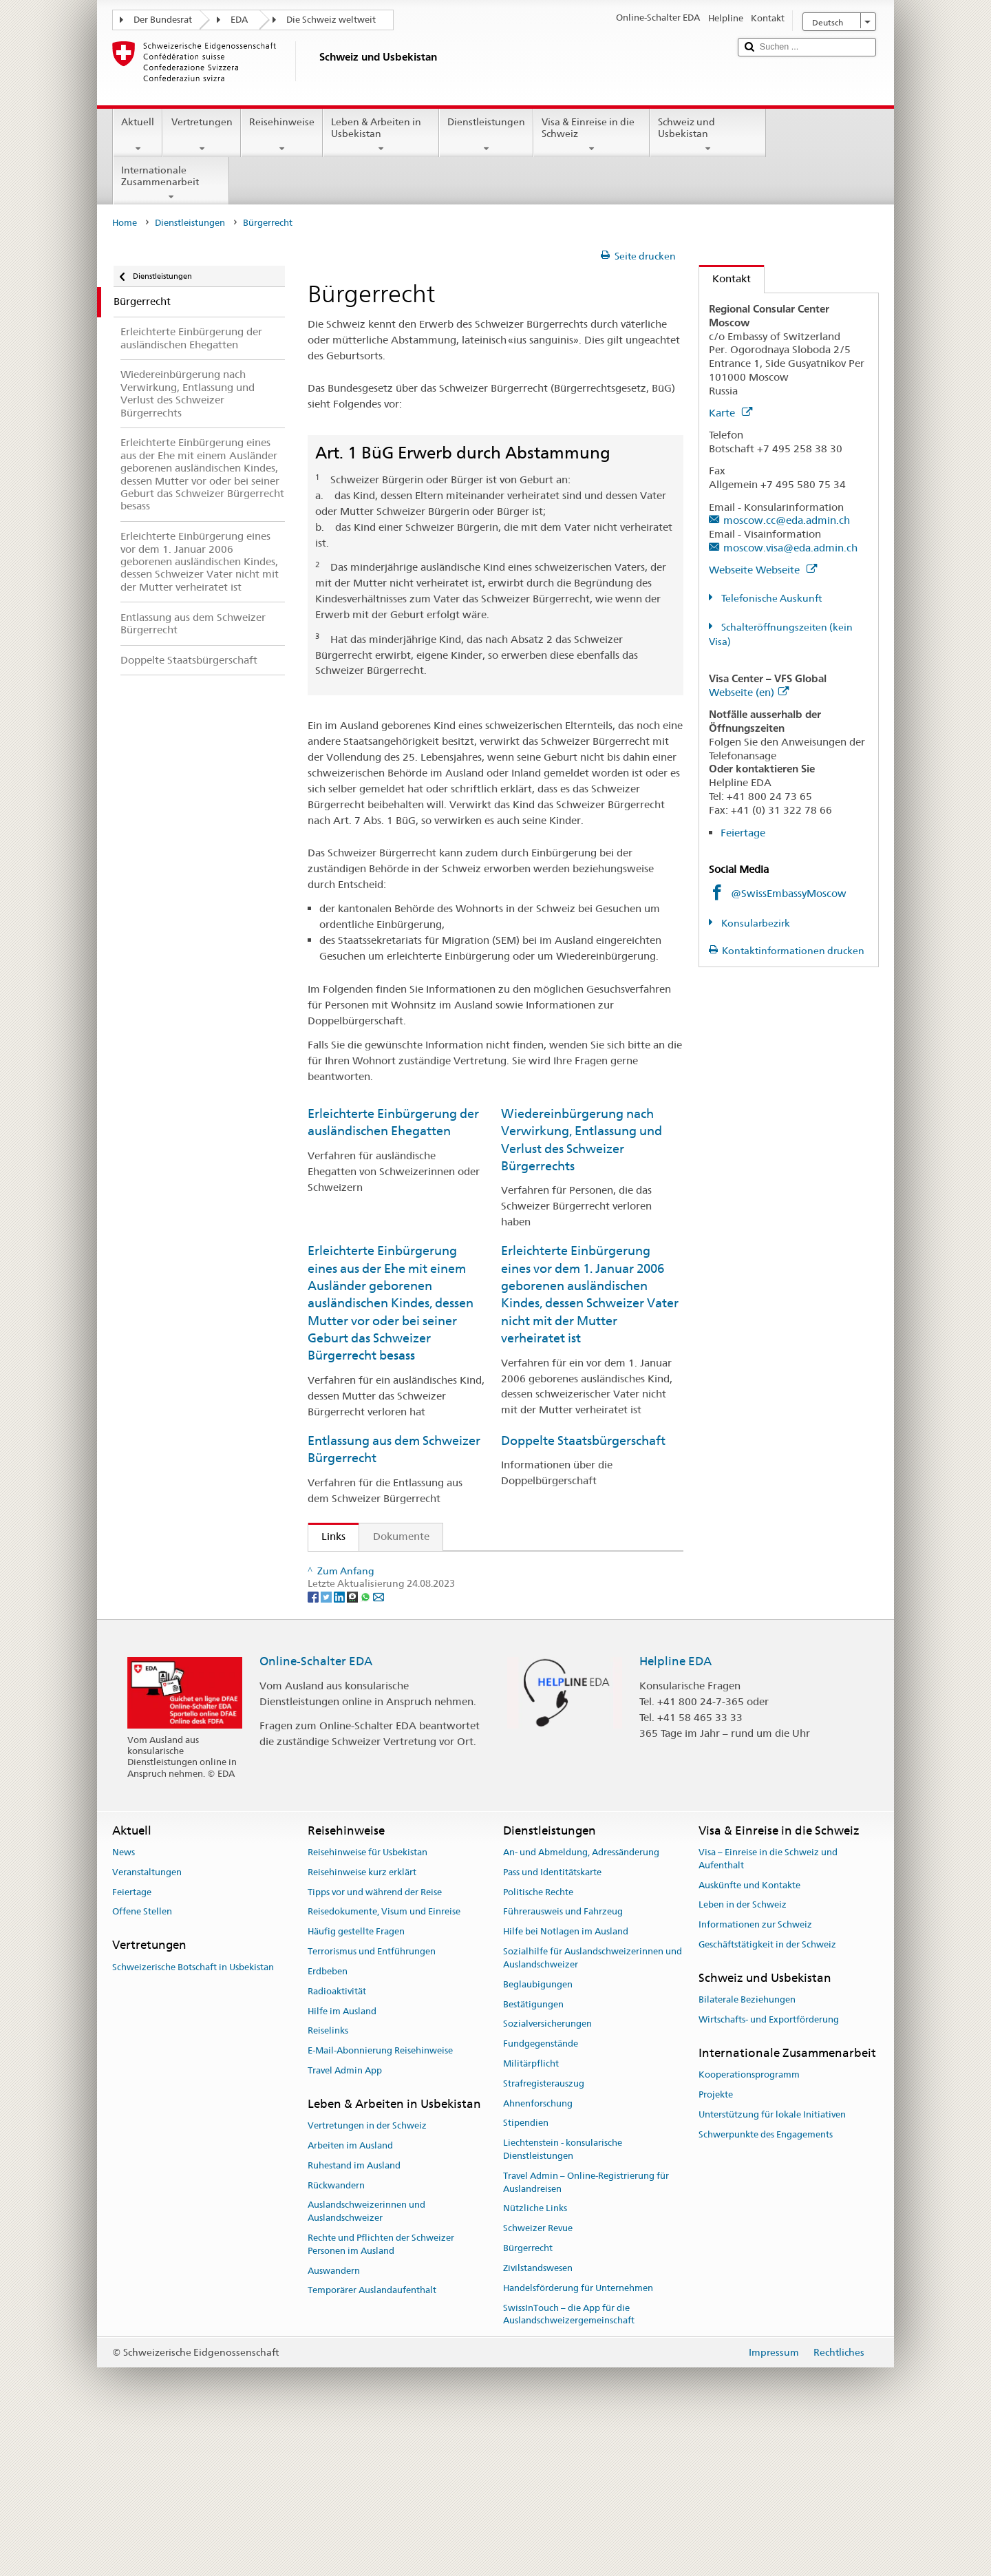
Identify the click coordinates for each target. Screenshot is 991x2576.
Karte (730, 412)
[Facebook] (314, 1743)
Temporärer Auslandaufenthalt (372, 2437)
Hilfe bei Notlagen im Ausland (565, 2078)
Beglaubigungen (538, 2131)
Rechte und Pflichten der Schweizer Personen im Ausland (381, 2391)
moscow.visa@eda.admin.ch (790, 547)
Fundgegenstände (540, 2191)
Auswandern (334, 2417)
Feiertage (743, 832)
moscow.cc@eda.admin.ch (786, 520)
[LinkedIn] (340, 1743)
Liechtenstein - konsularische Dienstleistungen (562, 2296)
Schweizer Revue (538, 2375)
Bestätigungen (533, 2151)
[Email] (378, 1743)
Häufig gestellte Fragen (356, 2078)
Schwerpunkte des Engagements (766, 2281)
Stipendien (525, 2270)
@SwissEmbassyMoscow (788, 893)
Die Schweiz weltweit (331, 19)
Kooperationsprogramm (749, 2222)
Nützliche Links (535, 2355)
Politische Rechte (538, 2039)
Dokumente (401, 1536)
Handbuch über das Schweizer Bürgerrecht (427, 1671)
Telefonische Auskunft (770, 598)
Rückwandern (336, 2332)
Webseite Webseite (763, 569)
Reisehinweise (282, 135)
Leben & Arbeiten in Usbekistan (380, 135)
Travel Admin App (345, 2217)
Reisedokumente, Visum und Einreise (384, 2059)
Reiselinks (328, 2178)
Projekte (716, 2241)
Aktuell (138, 135)
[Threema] (353, 1743)
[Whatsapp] (366, 1743)
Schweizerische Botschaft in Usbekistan (193, 2114)
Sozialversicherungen (547, 2171)
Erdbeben (328, 2118)
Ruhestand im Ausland (354, 2312)
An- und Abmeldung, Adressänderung (581, 1999)
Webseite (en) (749, 692)
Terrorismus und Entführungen (372, 2098)
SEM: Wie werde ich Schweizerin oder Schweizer (441, 1567)
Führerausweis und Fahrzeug (563, 2059)
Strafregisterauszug (543, 2230)
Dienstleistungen (486, 135)
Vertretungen (201, 135)
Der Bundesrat (163, 19)
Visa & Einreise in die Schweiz (591, 135)
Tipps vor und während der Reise (375, 2039)
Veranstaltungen (147, 2019)
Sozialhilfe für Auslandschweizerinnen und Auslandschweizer (592, 2105)
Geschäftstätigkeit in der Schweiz (767, 2092)
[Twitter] (327, 1743)
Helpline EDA (675, 1808)
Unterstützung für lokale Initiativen (772, 2261)
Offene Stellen (142, 2059)
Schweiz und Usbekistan (707, 135)
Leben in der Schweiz (743, 2052)
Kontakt (725, 278)
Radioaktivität (337, 2138)
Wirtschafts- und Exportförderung (769, 2166)
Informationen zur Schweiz (755, 2072)
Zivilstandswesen (538, 2414)
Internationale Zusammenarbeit (171, 183)
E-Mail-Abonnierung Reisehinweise (380, 2198)
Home (124, 223)
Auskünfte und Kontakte (749, 2032)
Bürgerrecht (528, 2395)
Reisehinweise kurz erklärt (362, 2019)
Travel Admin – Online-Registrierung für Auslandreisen (586, 2329)
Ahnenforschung (538, 2250)
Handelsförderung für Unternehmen (578, 2434)
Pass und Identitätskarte (552, 2019)
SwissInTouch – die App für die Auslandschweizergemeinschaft (569, 2461)
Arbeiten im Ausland (350, 2292)
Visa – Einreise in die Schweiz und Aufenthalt (768, 2005)
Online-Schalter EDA (315, 1808)
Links (326, 1536)
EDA (239, 19)
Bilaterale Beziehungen (747, 2147)
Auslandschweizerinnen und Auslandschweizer (366, 2358)
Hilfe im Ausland (342, 2158)
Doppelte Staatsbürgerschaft (583, 1440)
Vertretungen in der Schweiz (367, 2273)
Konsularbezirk (754, 923)
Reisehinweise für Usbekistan (367, 1999)
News (123, 1999)
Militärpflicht (531, 2210)
